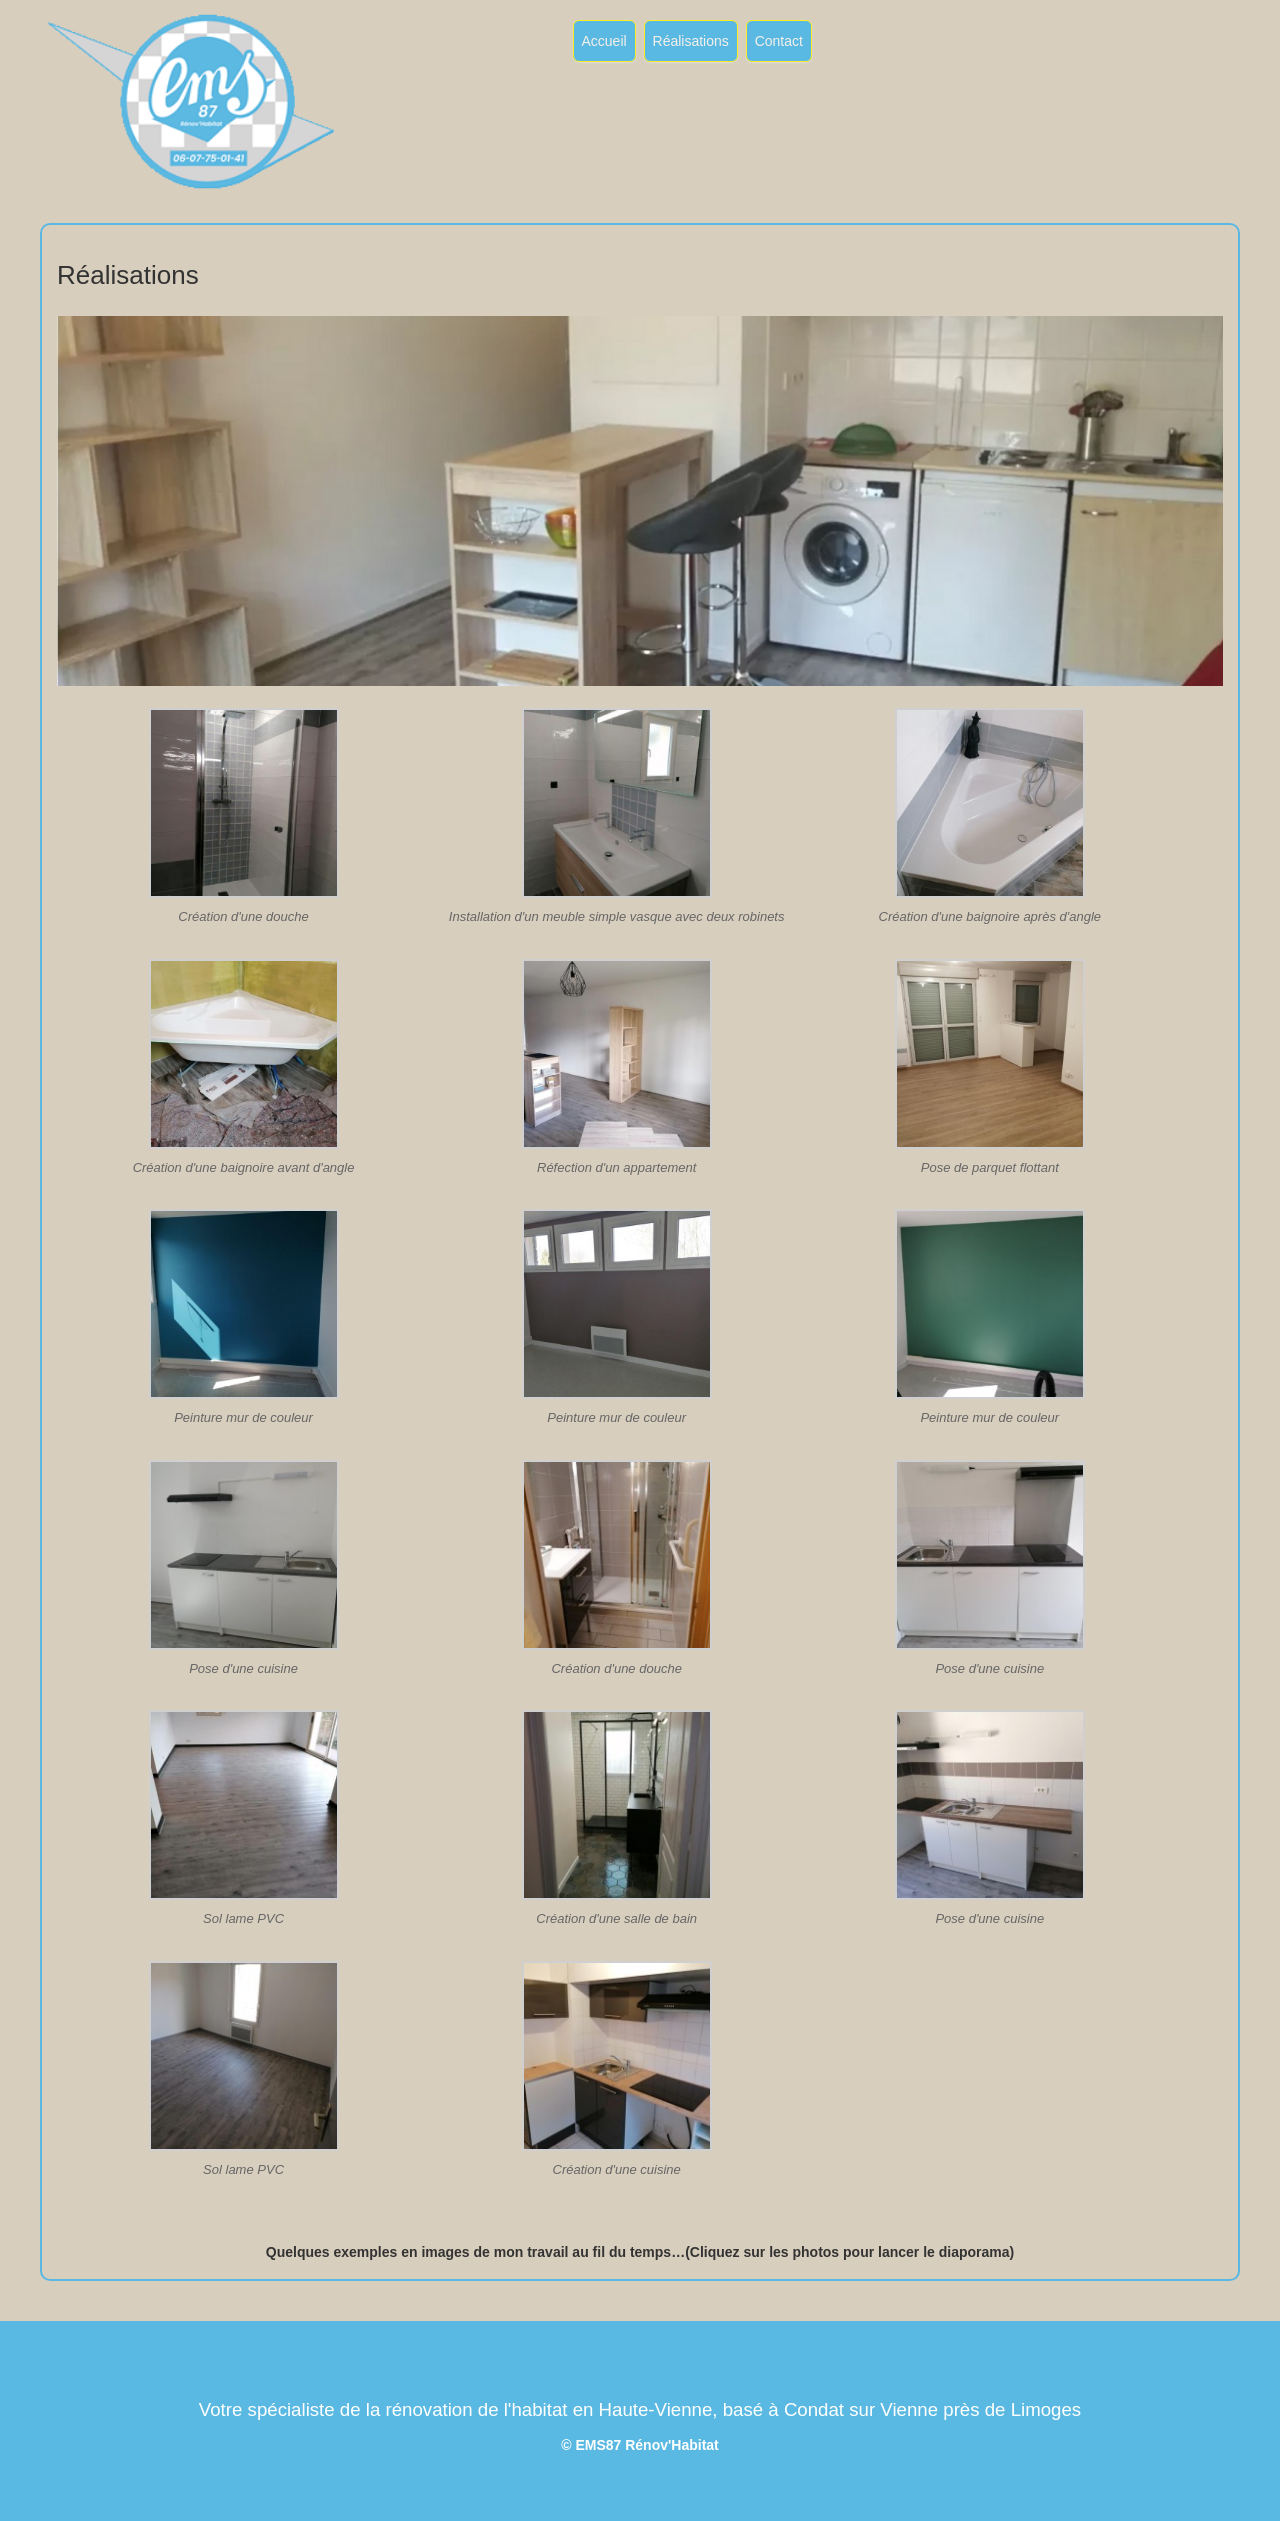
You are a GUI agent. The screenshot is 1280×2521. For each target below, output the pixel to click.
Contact (779, 41)
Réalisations (691, 41)
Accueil (604, 41)
